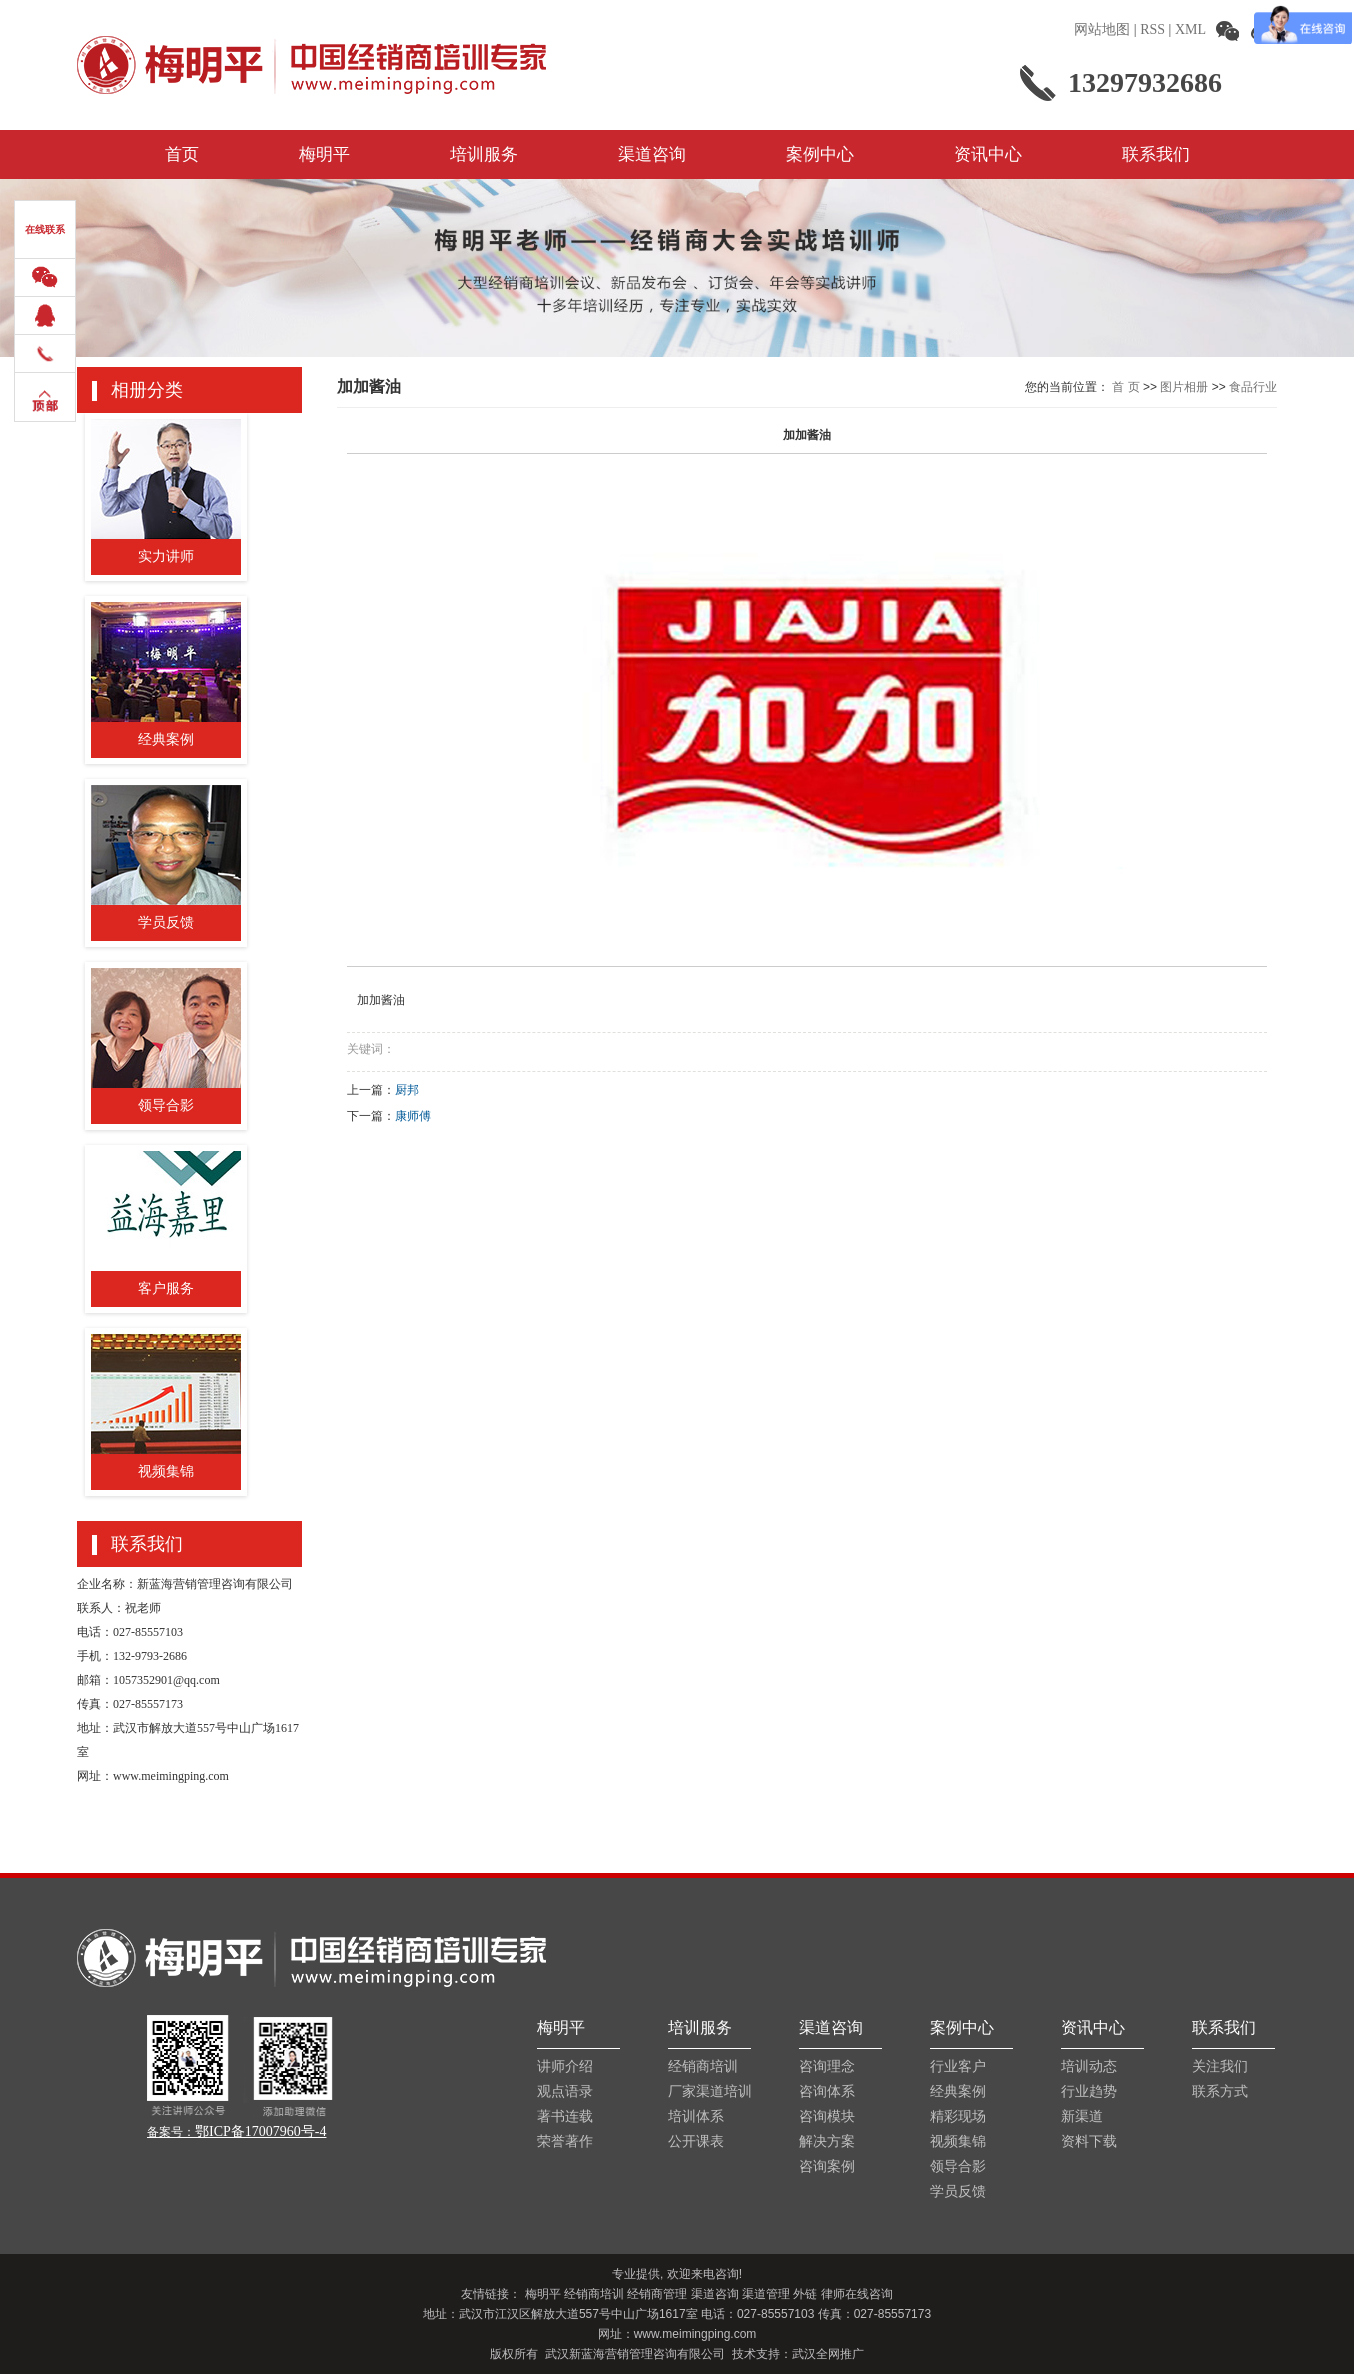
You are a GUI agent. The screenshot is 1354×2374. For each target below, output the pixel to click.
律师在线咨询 (857, 2294)
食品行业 (1253, 387)
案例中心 (820, 154)
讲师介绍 (565, 2066)
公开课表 (696, 2141)
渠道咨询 (652, 154)
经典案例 (958, 2091)
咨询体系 (827, 2091)
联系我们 (1156, 154)
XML (1190, 29)
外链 (805, 2294)
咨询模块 (827, 2116)
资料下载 (1089, 2141)
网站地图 (1102, 29)
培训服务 (484, 154)
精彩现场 (958, 2116)
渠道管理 (766, 2294)
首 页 (1125, 387)
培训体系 (696, 2116)
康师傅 (413, 1116)
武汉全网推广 (828, 2354)
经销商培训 (703, 2066)
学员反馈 (958, 2191)
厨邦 (407, 1090)
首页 (182, 154)
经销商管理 (657, 2294)
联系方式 (1220, 2091)
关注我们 (1220, 2066)
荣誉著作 (565, 2141)
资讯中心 (988, 154)
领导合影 (958, 2166)
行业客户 (958, 2066)
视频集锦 (958, 2141)
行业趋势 (1089, 2091)
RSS (1152, 29)
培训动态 (1089, 2066)
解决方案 (827, 2141)
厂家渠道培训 (709, 2091)
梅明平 (324, 154)
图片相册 (1184, 387)
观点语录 (565, 2091)
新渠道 (1082, 2116)
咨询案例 (827, 2166)
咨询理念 (827, 2066)
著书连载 (565, 2116)
